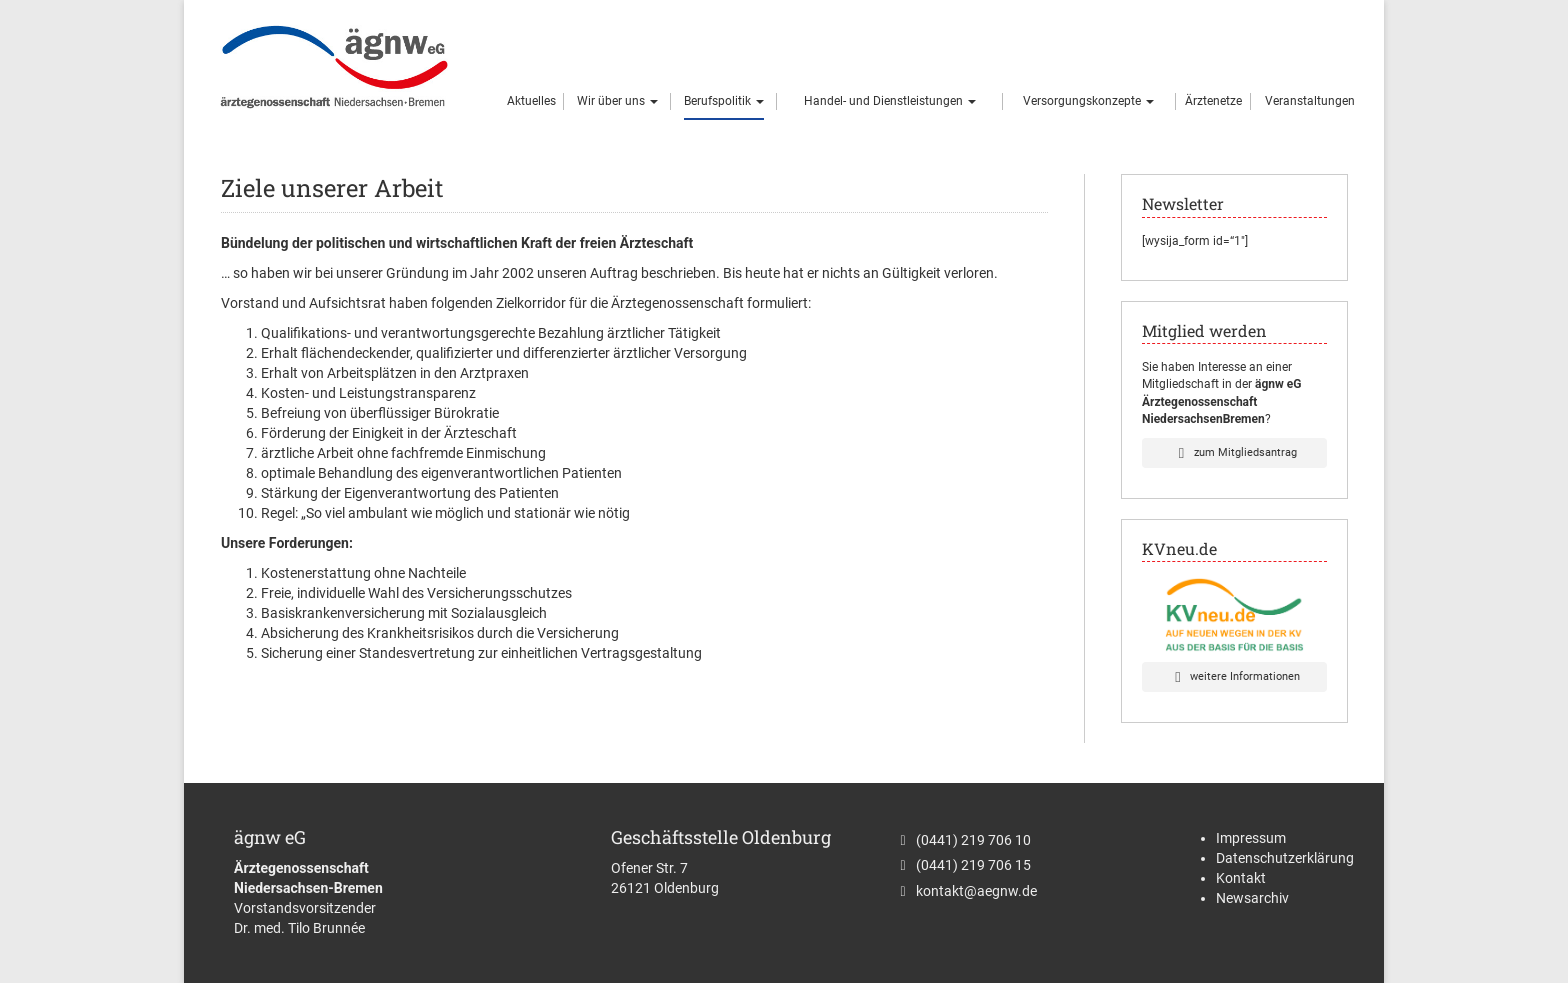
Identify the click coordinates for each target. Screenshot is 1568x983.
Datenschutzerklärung (1285, 858)
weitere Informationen (1235, 676)
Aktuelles (531, 101)
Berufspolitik (724, 101)
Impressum (1251, 838)
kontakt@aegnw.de (976, 891)
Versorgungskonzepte (1088, 101)
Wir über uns (617, 101)
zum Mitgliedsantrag (1234, 452)
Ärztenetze (1213, 101)
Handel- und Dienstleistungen (890, 101)
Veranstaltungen (1310, 101)
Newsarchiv (1252, 898)
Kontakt (1241, 878)
